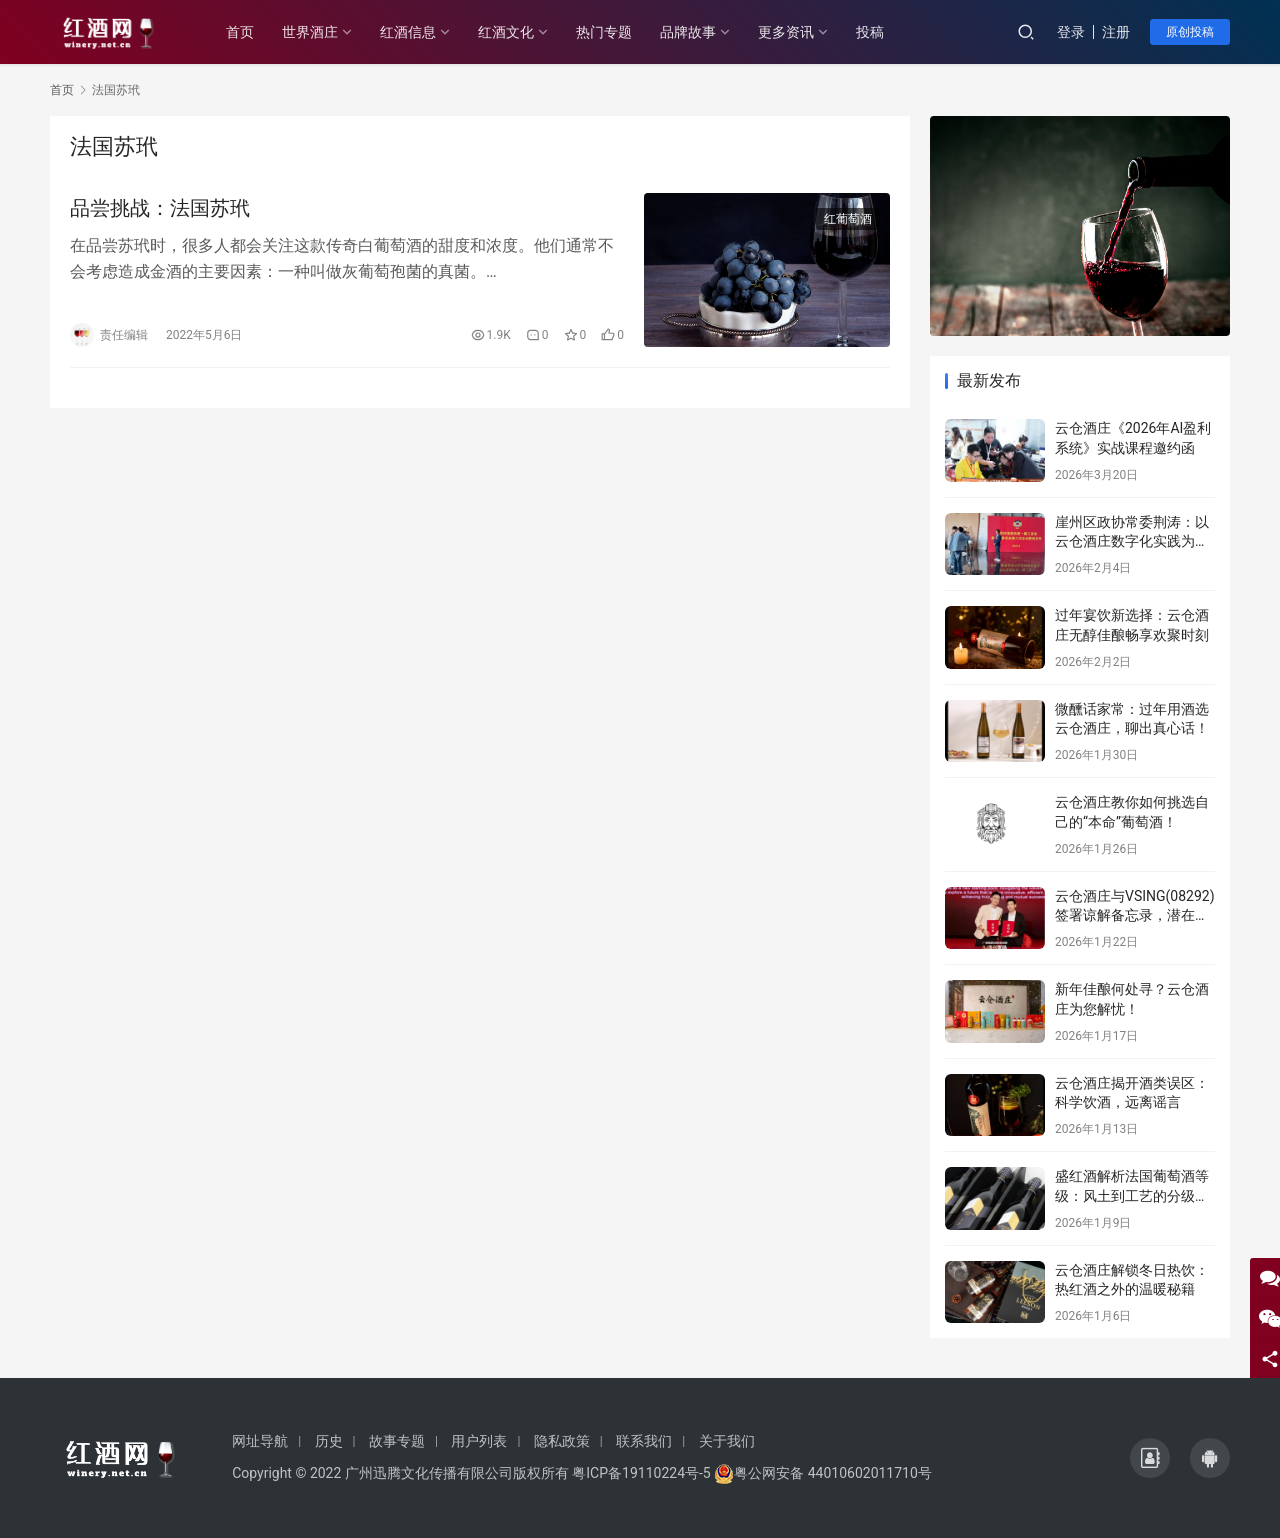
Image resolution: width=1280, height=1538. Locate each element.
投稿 (870, 32)
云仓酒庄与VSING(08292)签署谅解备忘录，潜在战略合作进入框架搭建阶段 (1135, 915)
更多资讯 (786, 32)
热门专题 (604, 32)
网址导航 (260, 1441)
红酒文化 (506, 32)
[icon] (1150, 1458)
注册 (1116, 32)
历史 (329, 1441)
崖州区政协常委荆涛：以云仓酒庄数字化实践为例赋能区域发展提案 (1132, 541)
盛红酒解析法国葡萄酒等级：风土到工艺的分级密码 (1132, 1195)
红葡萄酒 (848, 219)
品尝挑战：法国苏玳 (160, 208)
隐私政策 (562, 1441)
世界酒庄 (310, 32)
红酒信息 (408, 32)
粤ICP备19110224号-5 (641, 1473)
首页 (240, 32)
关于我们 (727, 1441)
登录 (1071, 32)
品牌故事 (688, 32)
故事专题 (397, 1441)
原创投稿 (1190, 32)
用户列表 (479, 1441)
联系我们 (644, 1441)
